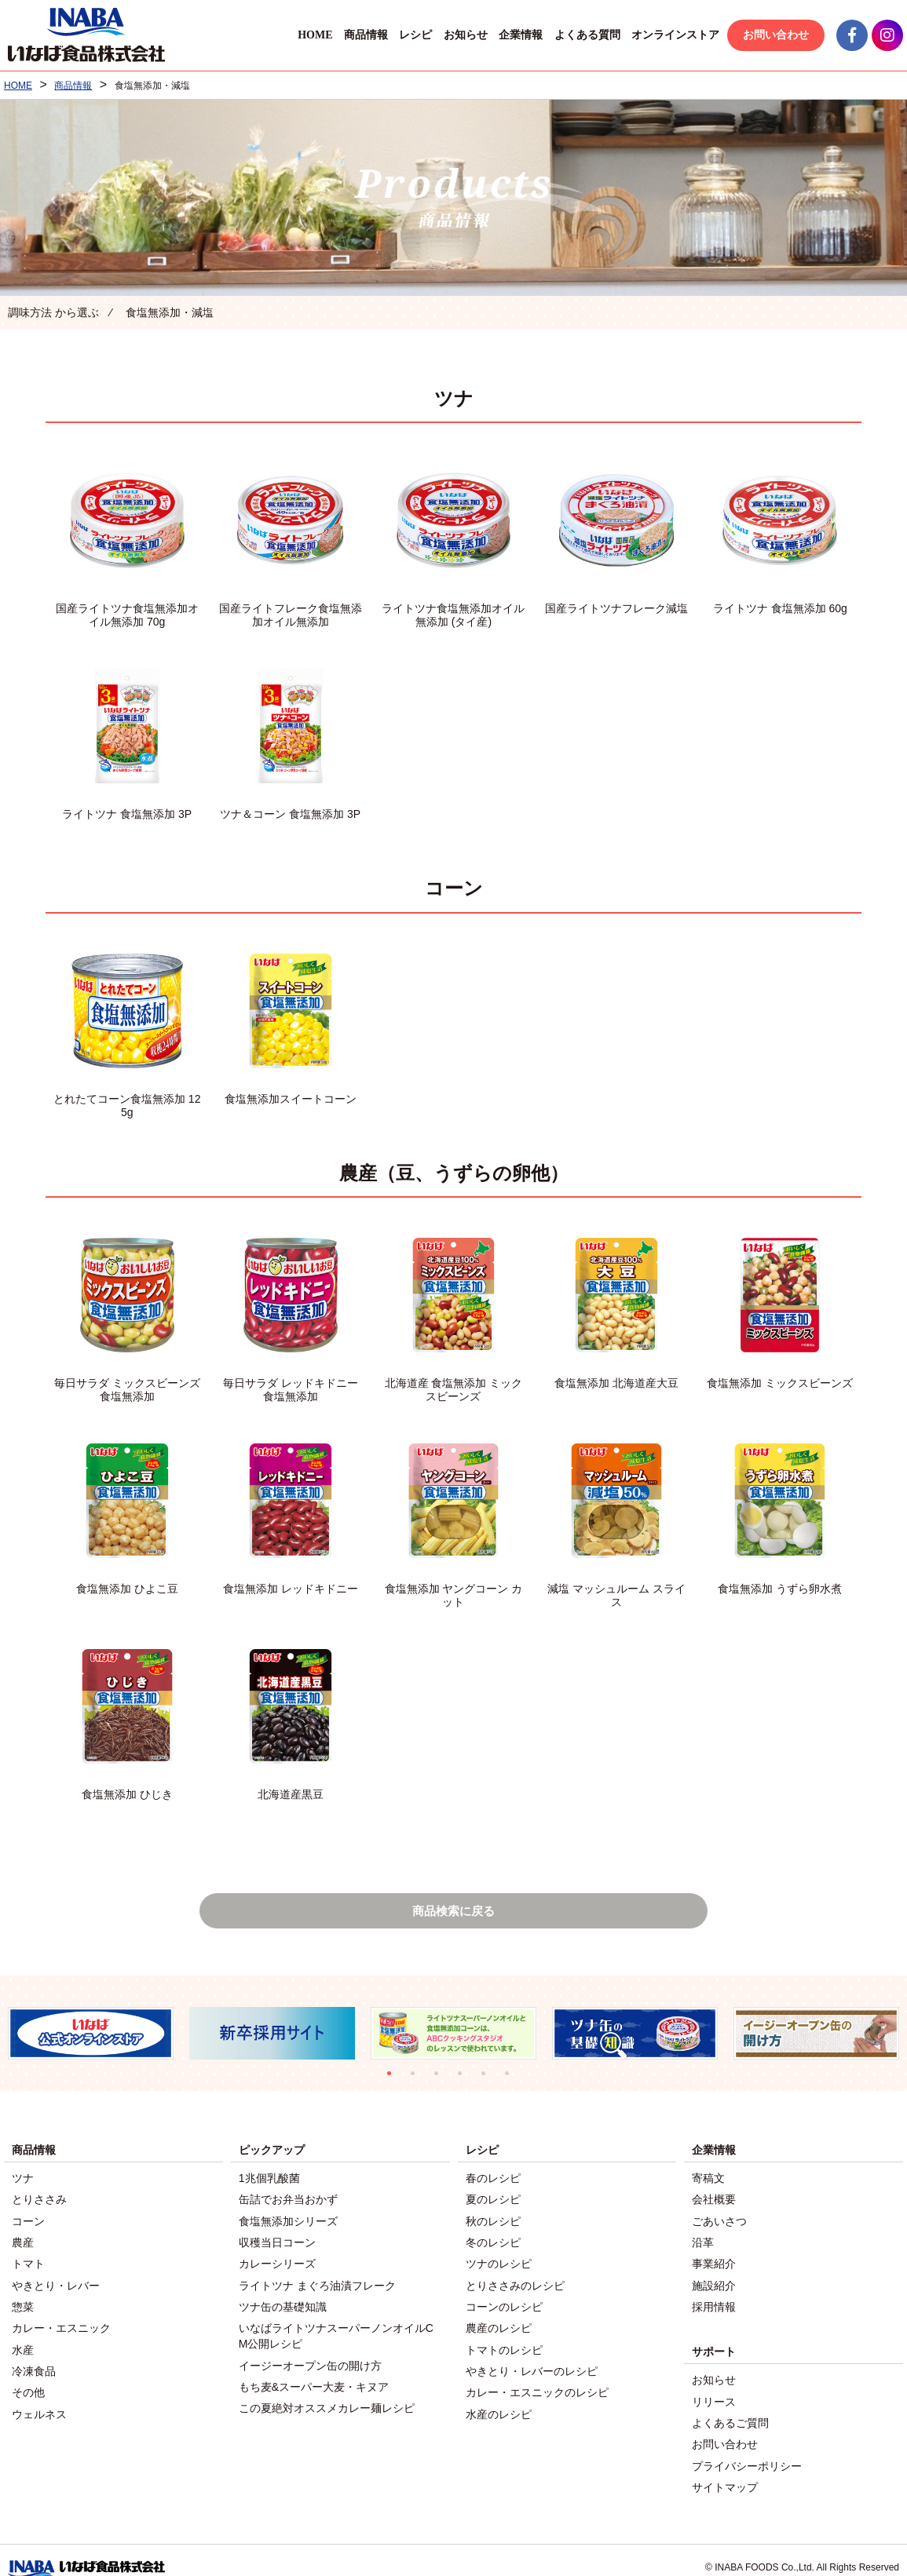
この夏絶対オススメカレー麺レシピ (327, 2394)
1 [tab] (395, 2082)
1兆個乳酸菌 (269, 2182)
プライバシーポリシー (747, 2449)
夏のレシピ (493, 2201)
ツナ (23, 2182)
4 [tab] (466, 2082)
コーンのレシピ (504, 2299)
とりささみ (39, 2201)
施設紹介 (714, 2280)
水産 (23, 2339)
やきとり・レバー (56, 2280)
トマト (28, 2260)
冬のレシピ (493, 2241)
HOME (311, 35)
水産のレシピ (499, 2398)
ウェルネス (39, 2398)
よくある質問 (583, 35)
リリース (714, 2390)
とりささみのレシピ (515, 2280)
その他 (28, 2378)
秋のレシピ (493, 2221)
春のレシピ (493, 2182)
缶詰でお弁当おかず (288, 2201)
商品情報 (362, 35)
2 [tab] (418, 2082)
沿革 (703, 2241)
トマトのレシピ (504, 2339)
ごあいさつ (719, 2221)
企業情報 (517, 35)
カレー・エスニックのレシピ (537, 2378)
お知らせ (462, 35)
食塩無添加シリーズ (288, 2221)
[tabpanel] (91, 2037)
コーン (28, 2221)
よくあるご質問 (730, 2410)
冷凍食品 (34, 2358)
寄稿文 (708, 2182)
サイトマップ (725, 2469)
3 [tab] (442, 2082)
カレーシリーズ (277, 2260)
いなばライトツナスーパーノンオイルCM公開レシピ (336, 2327)
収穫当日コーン (277, 2241)
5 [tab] (489, 2082)
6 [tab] (513, 2082)
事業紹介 (714, 2260)
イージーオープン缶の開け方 (310, 2354)
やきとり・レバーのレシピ (532, 2358)
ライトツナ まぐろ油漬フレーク (317, 2280)
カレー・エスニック (61, 2319)
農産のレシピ (499, 2319)
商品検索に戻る (454, 1912)
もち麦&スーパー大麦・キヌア (314, 2374)
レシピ (412, 35)
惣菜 (23, 2299)
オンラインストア (672, 35)
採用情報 (714, 2299)
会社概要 (714, 2201)
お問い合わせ (772, 35)
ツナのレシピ (499, 2260)
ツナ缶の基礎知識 (283, 2299)
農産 (23, 2241)
